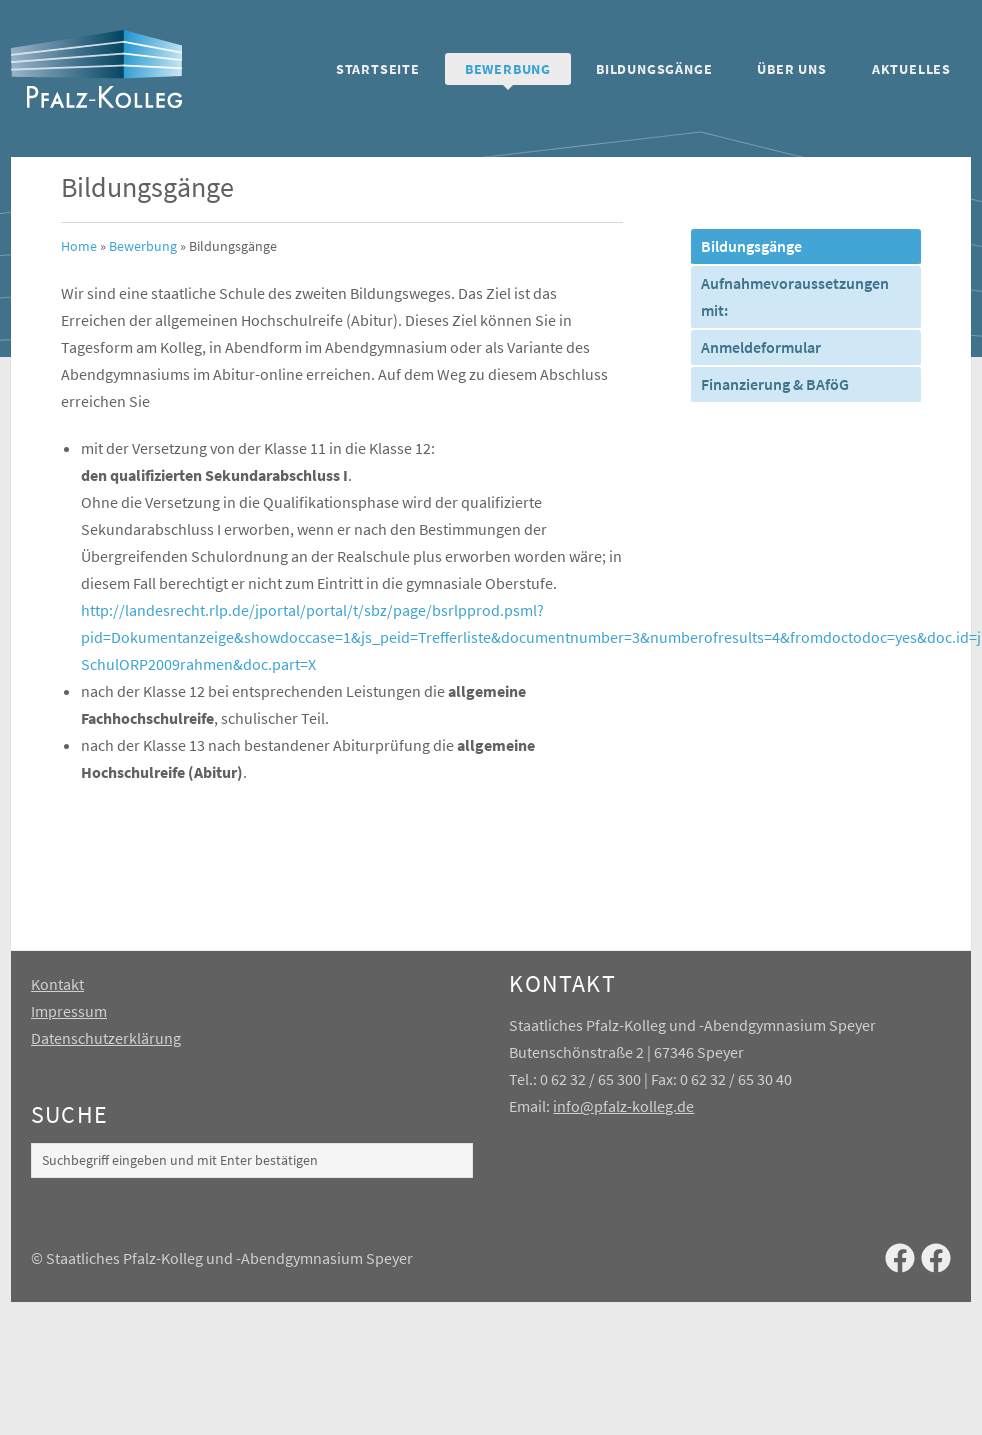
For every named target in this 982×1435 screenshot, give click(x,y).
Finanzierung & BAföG (775, 384)
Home (79, 246)
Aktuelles (911, 69)
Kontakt (57, 984)
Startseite (378, 69)
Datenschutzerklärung (106, 1038)
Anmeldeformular (761, 347)
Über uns (791, 69)
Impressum (69, 1011)
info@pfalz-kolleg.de (623, 1106)
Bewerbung (508, 69)
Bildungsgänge (654, 69)
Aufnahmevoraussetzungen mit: (795, 296)
